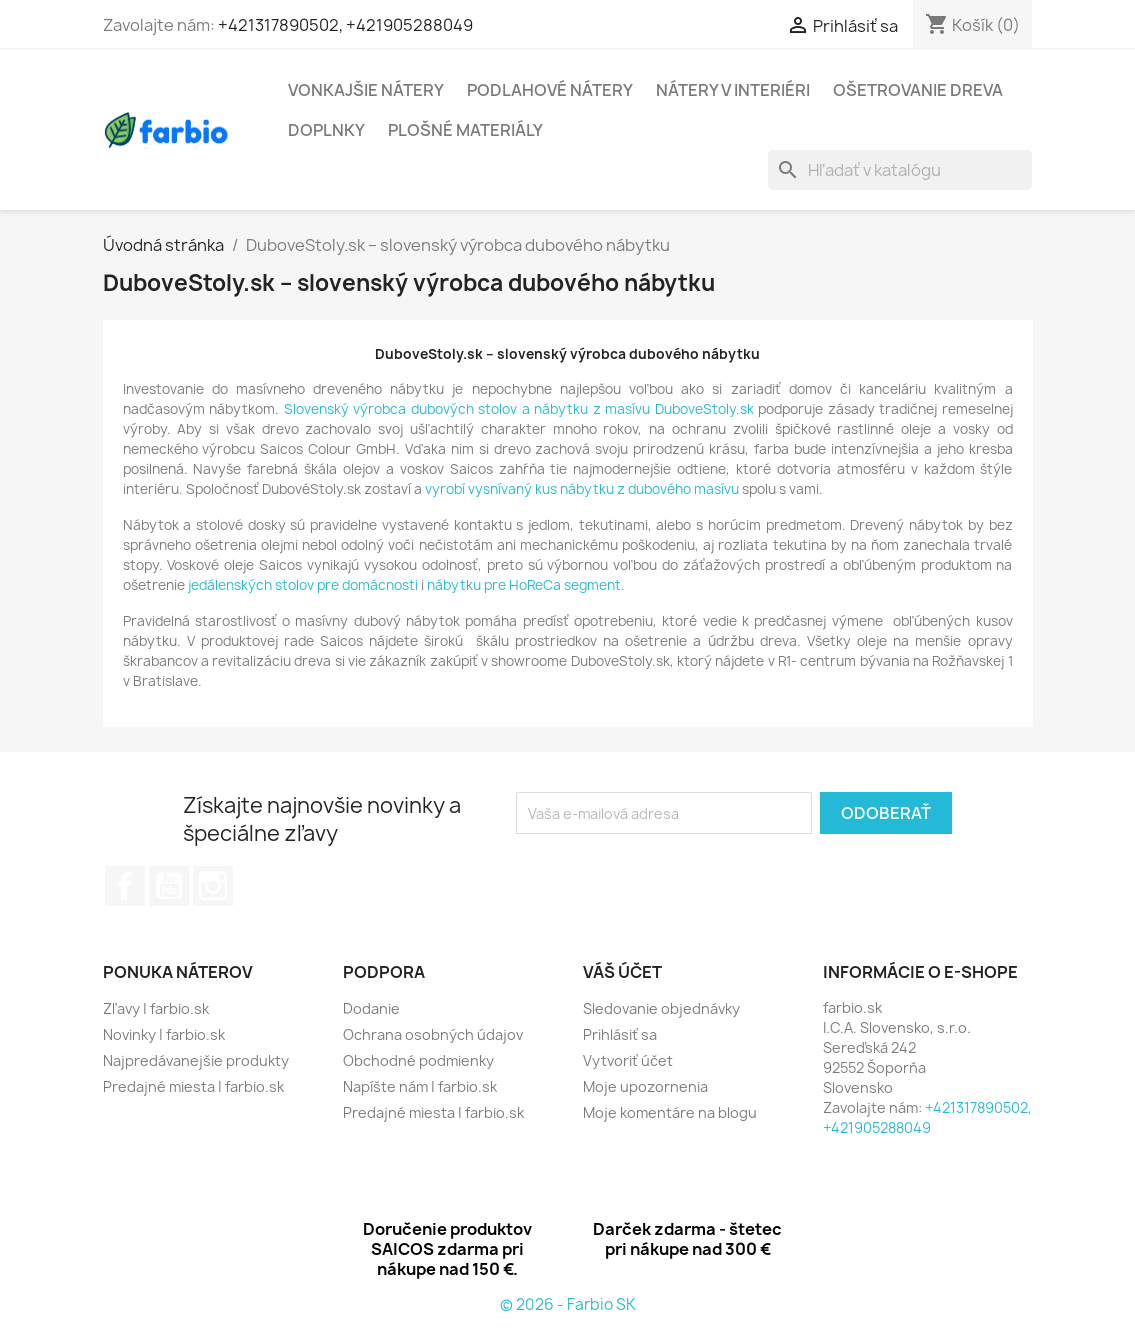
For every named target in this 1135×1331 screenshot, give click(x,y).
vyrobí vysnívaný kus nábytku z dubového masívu (582, 489)
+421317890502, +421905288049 (345, 25)
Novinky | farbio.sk (164, 1034)
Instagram (213, 886)
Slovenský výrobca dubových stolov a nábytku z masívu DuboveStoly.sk (519, 409)
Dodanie (371, 1008)
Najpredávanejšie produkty (196, 1060)
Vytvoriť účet (628, 1060)
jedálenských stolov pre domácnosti (303, 585)
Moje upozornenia (645, 1086)
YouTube (169, 886)
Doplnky (326, 130)
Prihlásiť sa (620, 1034)
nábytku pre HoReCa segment (524, 585)
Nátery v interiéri (733, 90)
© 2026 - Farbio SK (568, 1304)
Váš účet (622, 972)
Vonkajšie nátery (366, 90)
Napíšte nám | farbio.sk (420, 1086)
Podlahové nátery (550, 90)
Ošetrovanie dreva (918, 90)
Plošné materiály (465, 130)
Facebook (125, 886)
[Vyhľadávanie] (900, 170)
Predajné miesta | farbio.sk (193, 1086)
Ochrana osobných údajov (433, 1034)
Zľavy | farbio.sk (156, 1008)
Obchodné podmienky (418, 1060)
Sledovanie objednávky (661, 1008)
